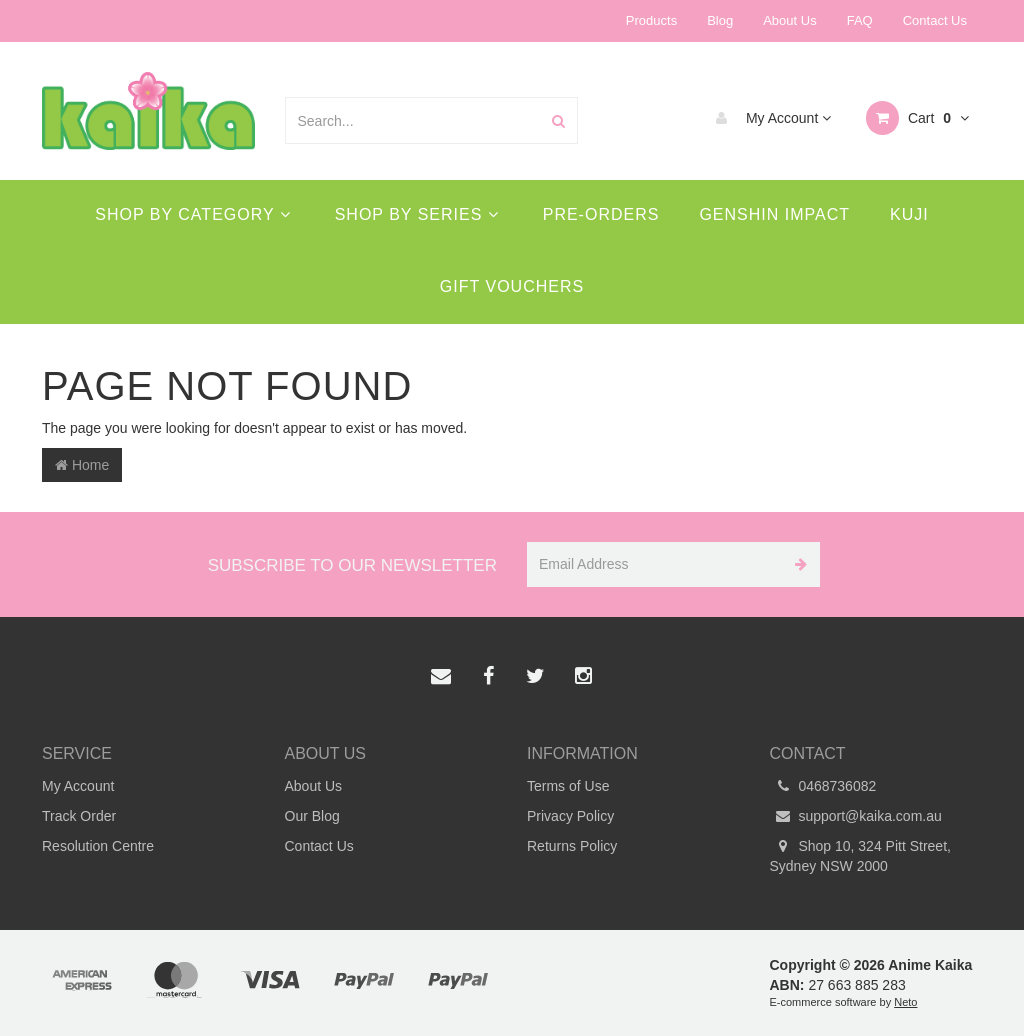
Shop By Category (192, 214)
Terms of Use (568, 786)
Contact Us (935, 20)
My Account (768, 118)
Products (651, 20)
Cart (917, 118)
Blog (720, 20)
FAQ (860, 20)
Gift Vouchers (512, 286)
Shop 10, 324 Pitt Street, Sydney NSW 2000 (860, 855)
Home (82, 465)
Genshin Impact (774, 214)
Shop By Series (417, 214)
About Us (789, 20)
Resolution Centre (98, 846)
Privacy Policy (570, 816)
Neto (905, 1002)
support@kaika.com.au (856, 816)
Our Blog (312, 816)
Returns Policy (572, 846)
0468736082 (823, 786)
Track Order (79, 816)
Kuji (909, 214)
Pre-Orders (601, 214)
